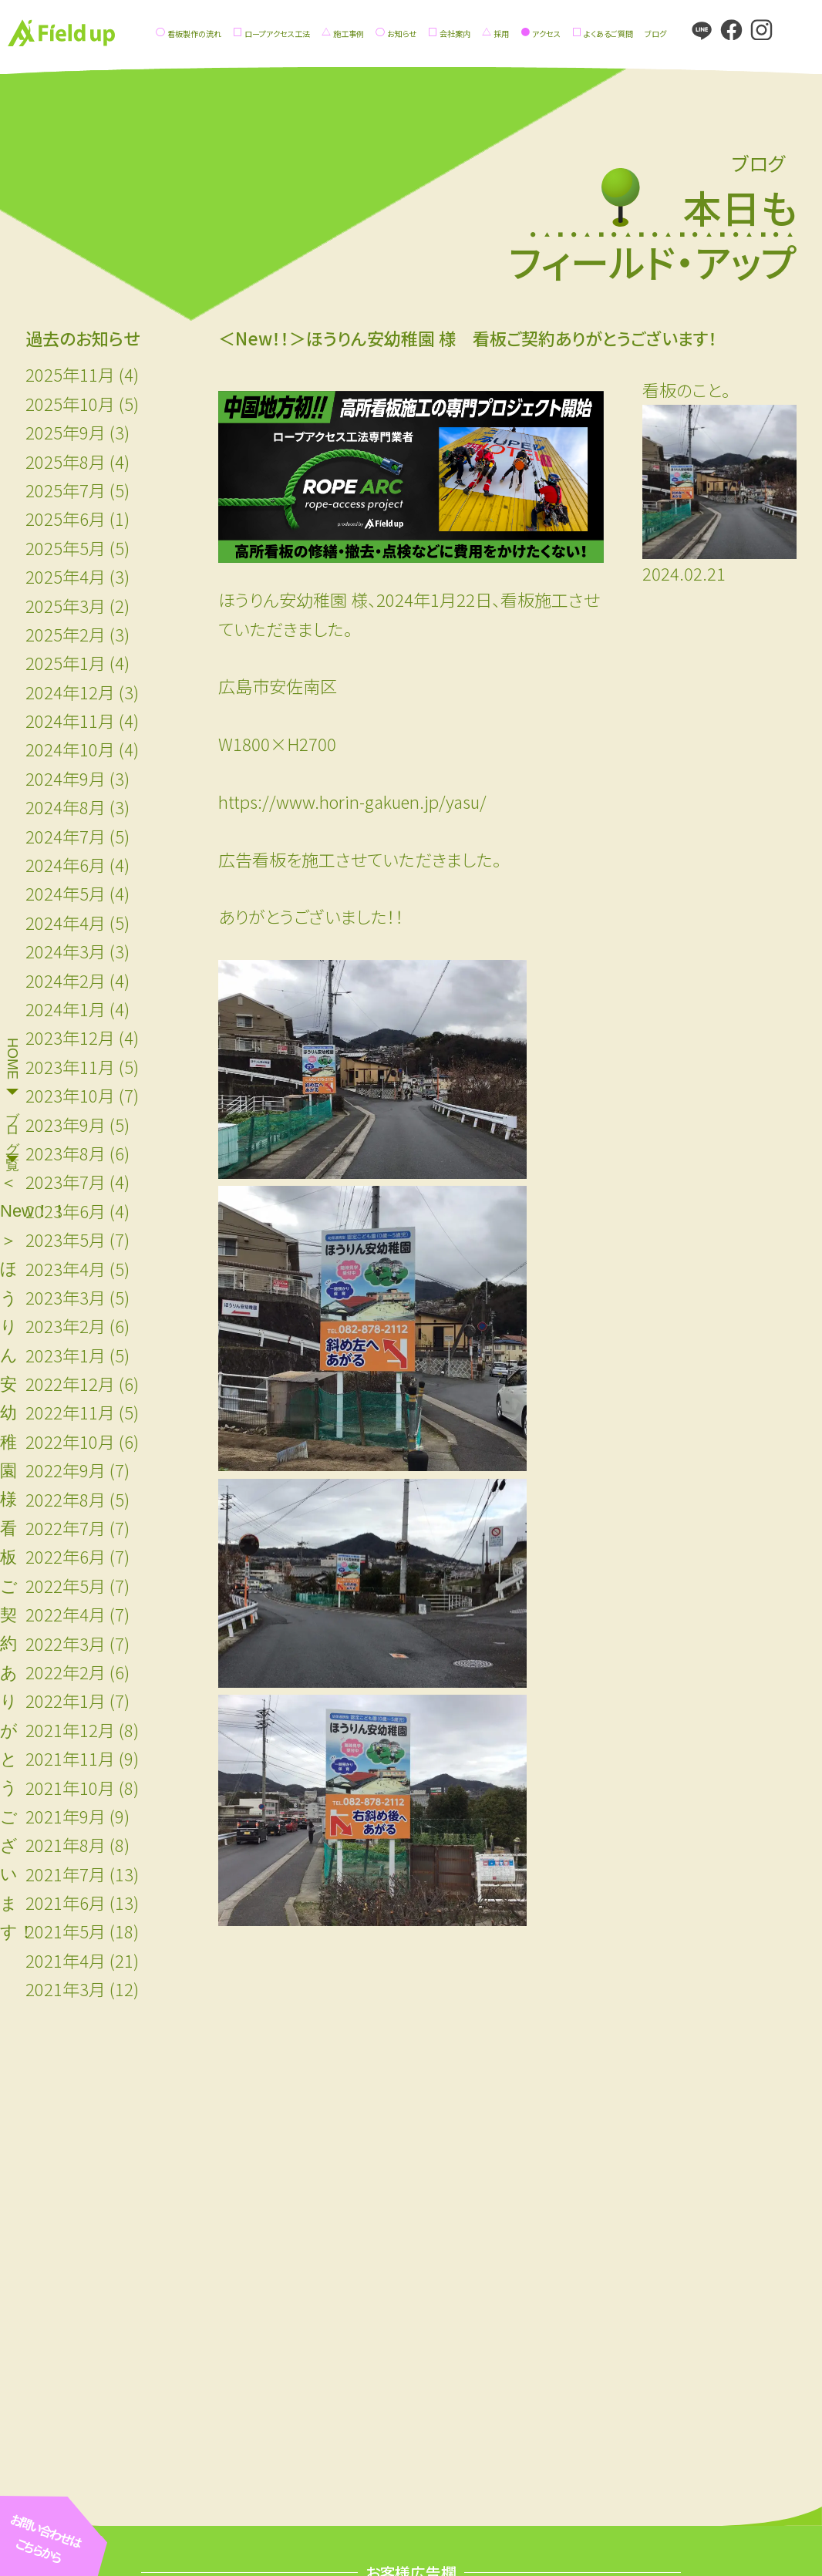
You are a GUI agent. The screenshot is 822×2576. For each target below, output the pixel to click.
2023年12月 (70, 1037)
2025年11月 (70, 374)
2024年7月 (65, 835)
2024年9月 (65, 778)
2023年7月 (65, 1181)
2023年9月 (65, 1124)
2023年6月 (65, 1210)
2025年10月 (70, 403)
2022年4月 (65, 1613)
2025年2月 (65, 633)
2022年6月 (65, 1556)
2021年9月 (65, 1815)
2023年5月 (65, 1239)
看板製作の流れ (194, 33)
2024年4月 (65, 922)
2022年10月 (70, 1441)
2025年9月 (65, 431)
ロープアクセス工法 (277, 33)
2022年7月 (65, 1527)
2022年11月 (70, 1411)
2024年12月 (70, 691)
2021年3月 (65, 1988)
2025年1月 (65, 662)
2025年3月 (65, 605)
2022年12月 (70, 1383)
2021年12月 (70, 1729)
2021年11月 (70, 1758)
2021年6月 (65, 1902)
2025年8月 (65, 461)
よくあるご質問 (608, 33)
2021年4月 (65, 1960)
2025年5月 (65, 547)
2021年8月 (65, 1844)
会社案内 (455, 33)
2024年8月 (65, 806)
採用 (501, 33)
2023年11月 (70, 1066)
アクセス (546, 33)
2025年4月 (65, 576)
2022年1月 (65, 1700)
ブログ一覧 (12, 1124)
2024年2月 (65, 980)
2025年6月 (65, 518)
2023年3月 (65, 1297)
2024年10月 (70, 748)
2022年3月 (65, 1643)
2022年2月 (65, 1671)
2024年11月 (70, 720)
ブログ (655, 33)
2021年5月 (65, 1930)
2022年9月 (65, 1469)
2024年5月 (65, 893)
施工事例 (348, 33)
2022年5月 (65, 1585)
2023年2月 (65, 1325)
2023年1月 (65, 1354)
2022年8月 (65, 1499)
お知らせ (401, 33)
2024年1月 (65, 1008)
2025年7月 (65, 489)
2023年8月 (65, 1152)
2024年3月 (65, 950)
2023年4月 (65, 1268)
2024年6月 (65, 864)
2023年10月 (70, 1095)
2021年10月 (70, 1787)
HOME (12, 1058)
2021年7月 (65, 1873)
